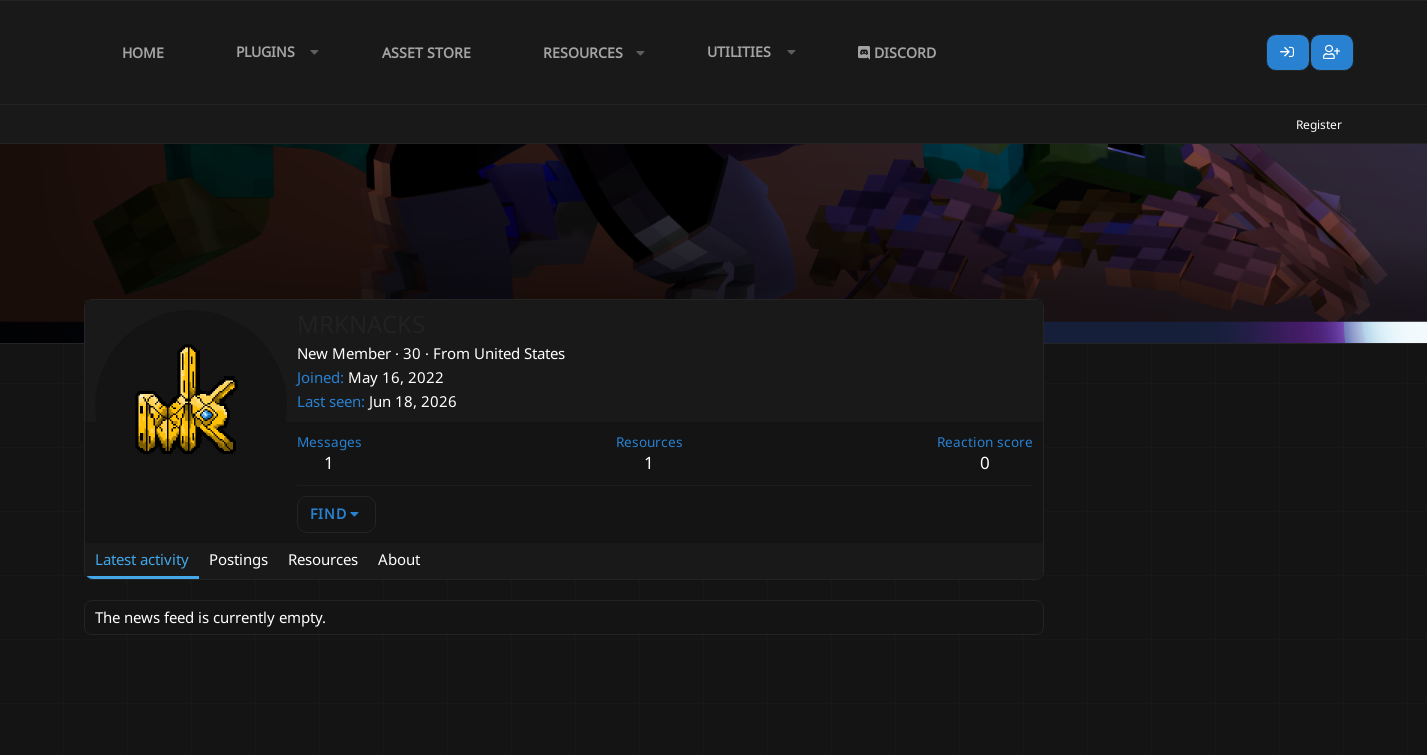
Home (143, 52)
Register (1319, 124)
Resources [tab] (323, 559)
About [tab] (399, 559)
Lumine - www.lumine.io (1283, 736)
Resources (583, 52)
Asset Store (426, 52)
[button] (273, 52)
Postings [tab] (238, 559)
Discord (897, 52)
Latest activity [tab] (142, 559)
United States (519, 353)
